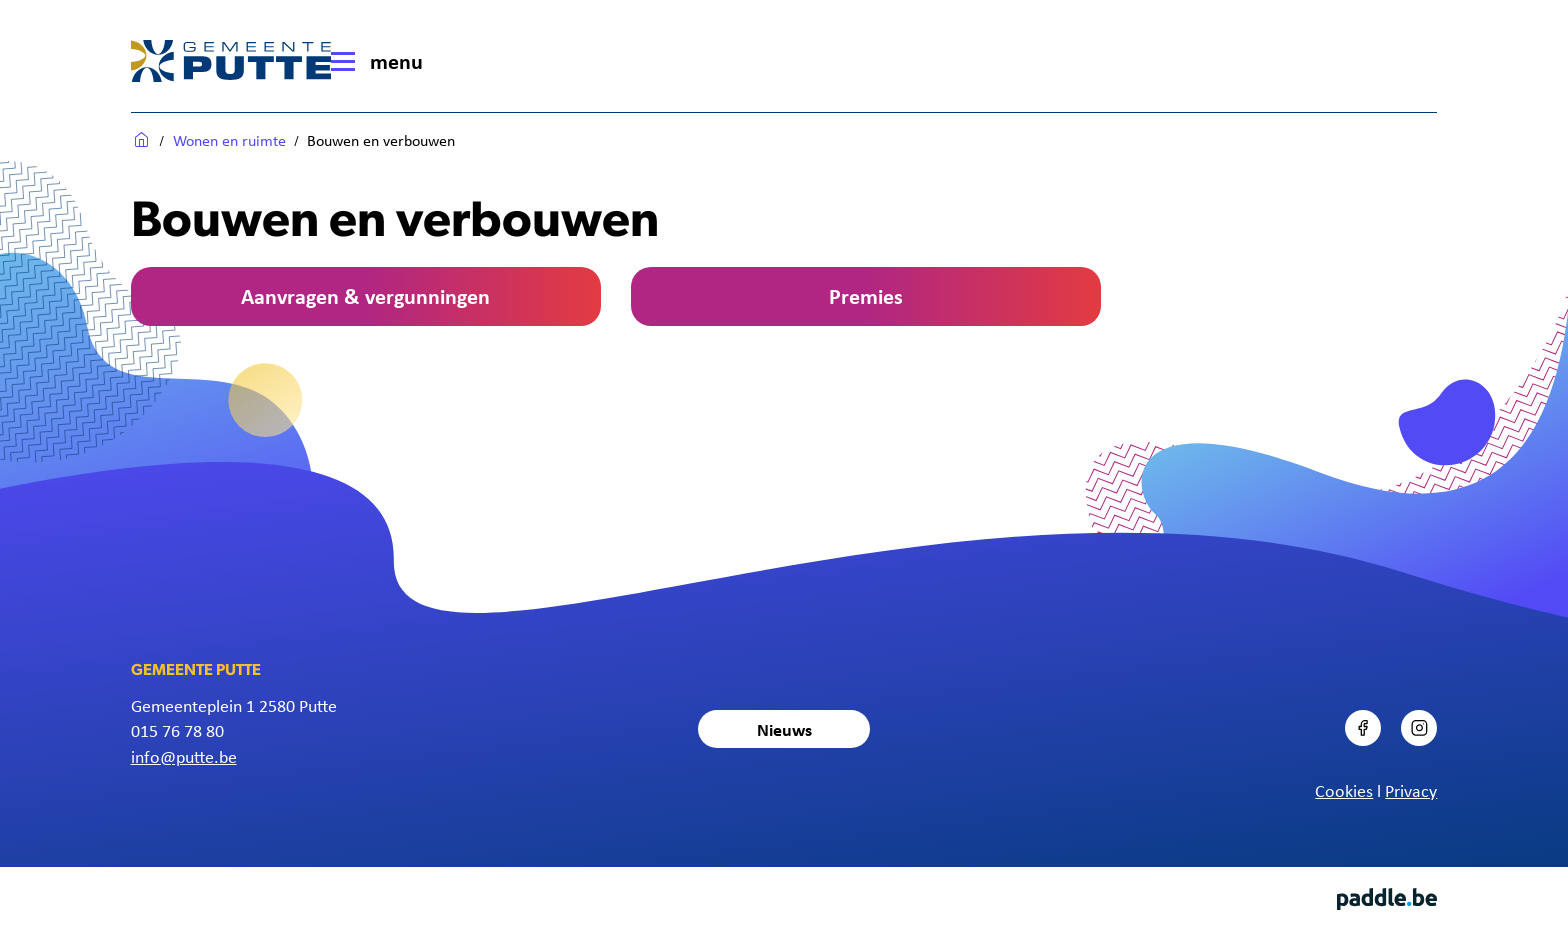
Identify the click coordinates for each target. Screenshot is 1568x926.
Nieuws (784, 729)
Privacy (1411, 790)
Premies (866, 295)
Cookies (1344, 790)
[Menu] (383, 61)
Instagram (1436, 710)
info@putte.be (184, 756)
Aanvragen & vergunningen (365, 295)
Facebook (1379, 710)
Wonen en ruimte (229, 140)
